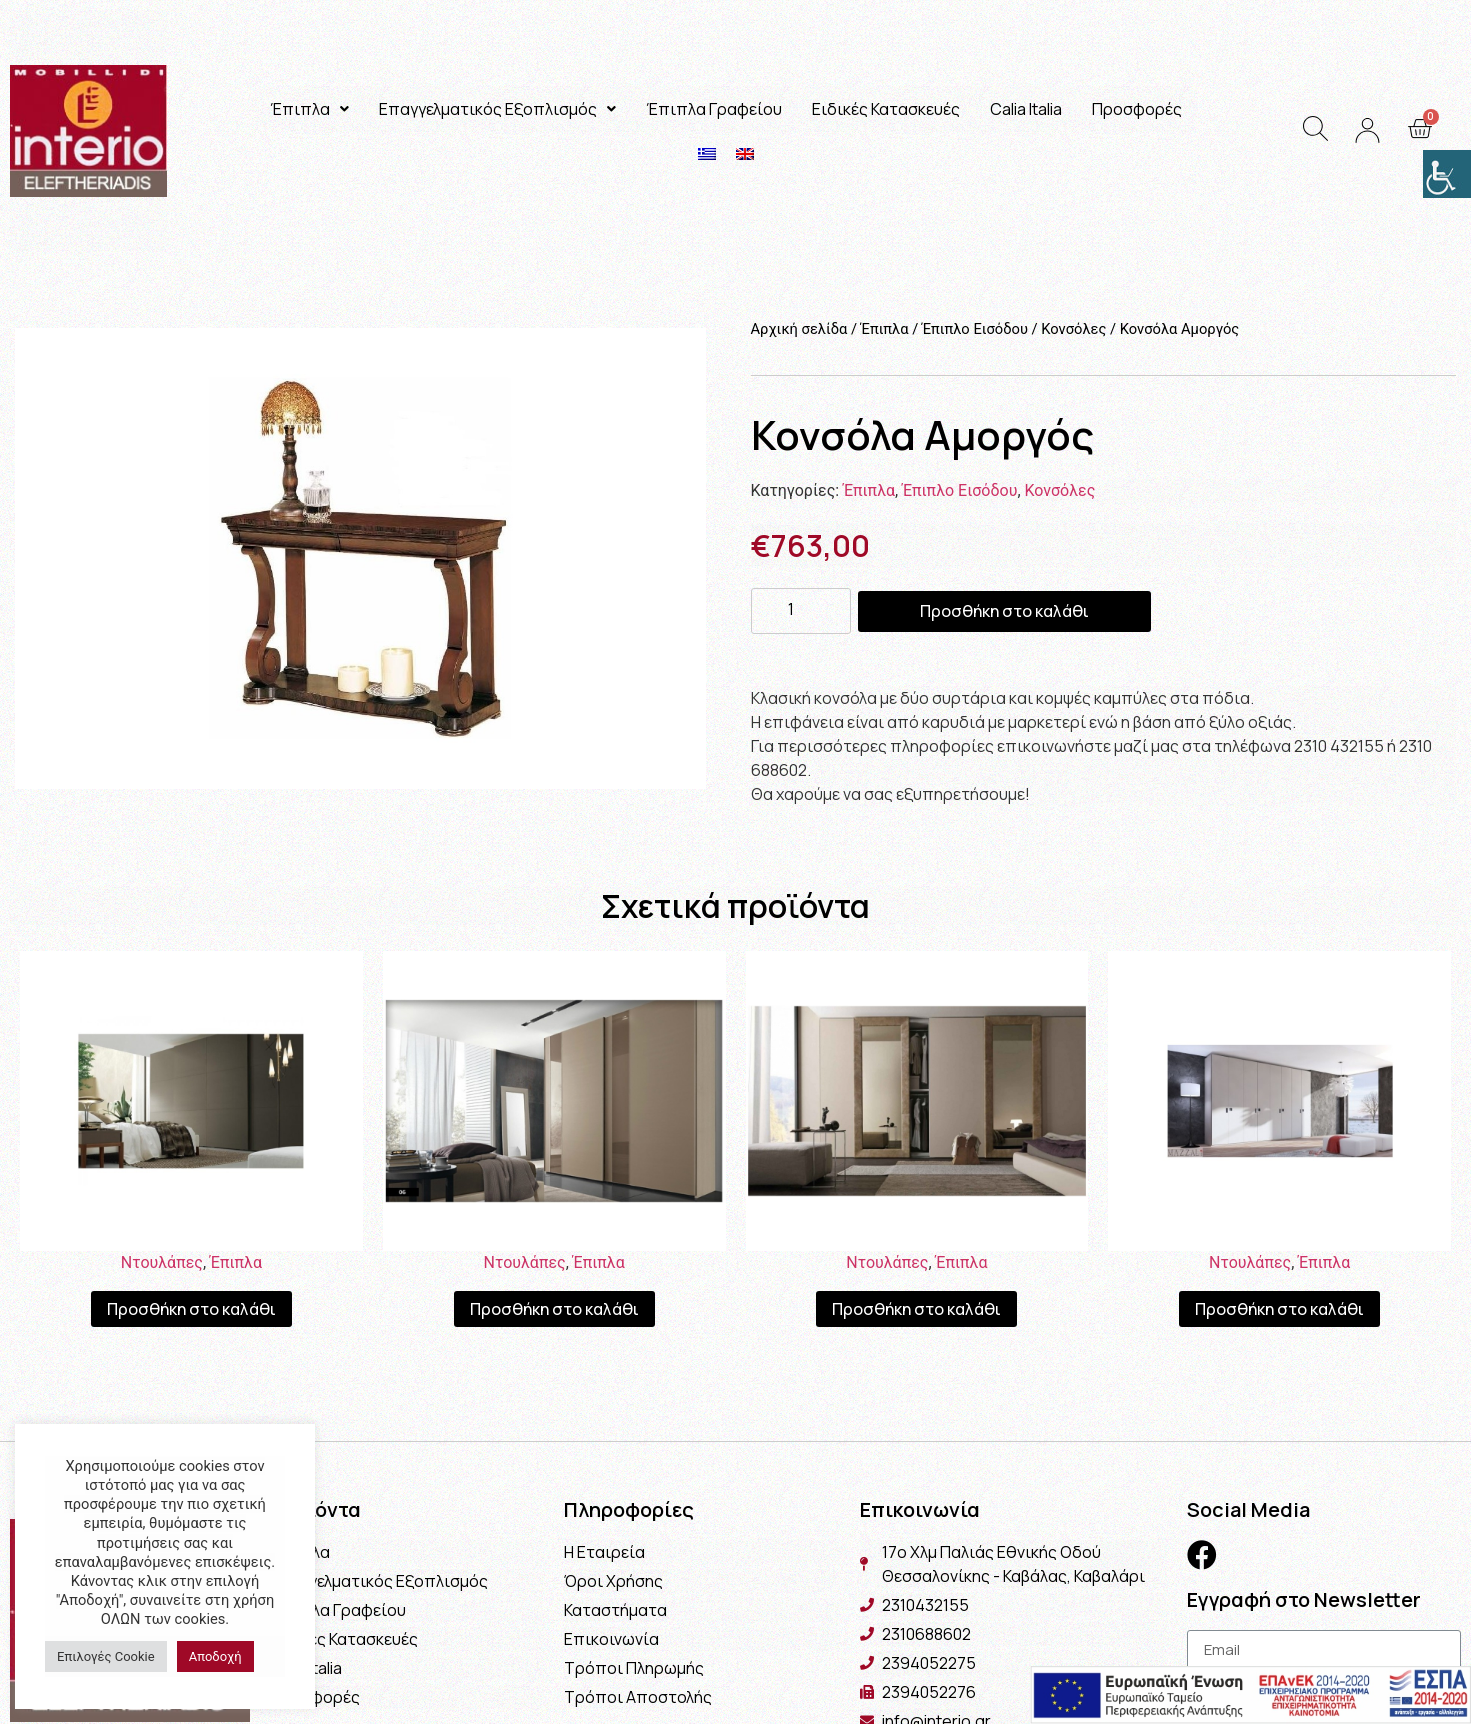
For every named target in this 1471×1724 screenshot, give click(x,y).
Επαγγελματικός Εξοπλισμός (497, 109)
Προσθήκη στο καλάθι (1004, 611)
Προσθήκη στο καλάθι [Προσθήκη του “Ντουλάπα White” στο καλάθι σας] (1279, 1309)
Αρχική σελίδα (799, 329)
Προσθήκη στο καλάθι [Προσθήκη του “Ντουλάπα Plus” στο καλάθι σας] (916, 1309)
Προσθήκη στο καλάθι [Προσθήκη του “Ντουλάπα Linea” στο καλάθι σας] (191, 1309)
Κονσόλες (1073, 329)
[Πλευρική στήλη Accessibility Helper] (1447, 174)
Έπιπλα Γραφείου (714, 109)
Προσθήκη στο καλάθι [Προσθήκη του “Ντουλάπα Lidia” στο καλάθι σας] (554, 1309)
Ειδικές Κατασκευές (886, 109)
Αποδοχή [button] (215, 1656)
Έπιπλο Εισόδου (975, 329)
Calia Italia (1026, 109)
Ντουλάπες (162, 1262)
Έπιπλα (309, 109)
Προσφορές (1137, 109)
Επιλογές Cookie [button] (106, 1656)
